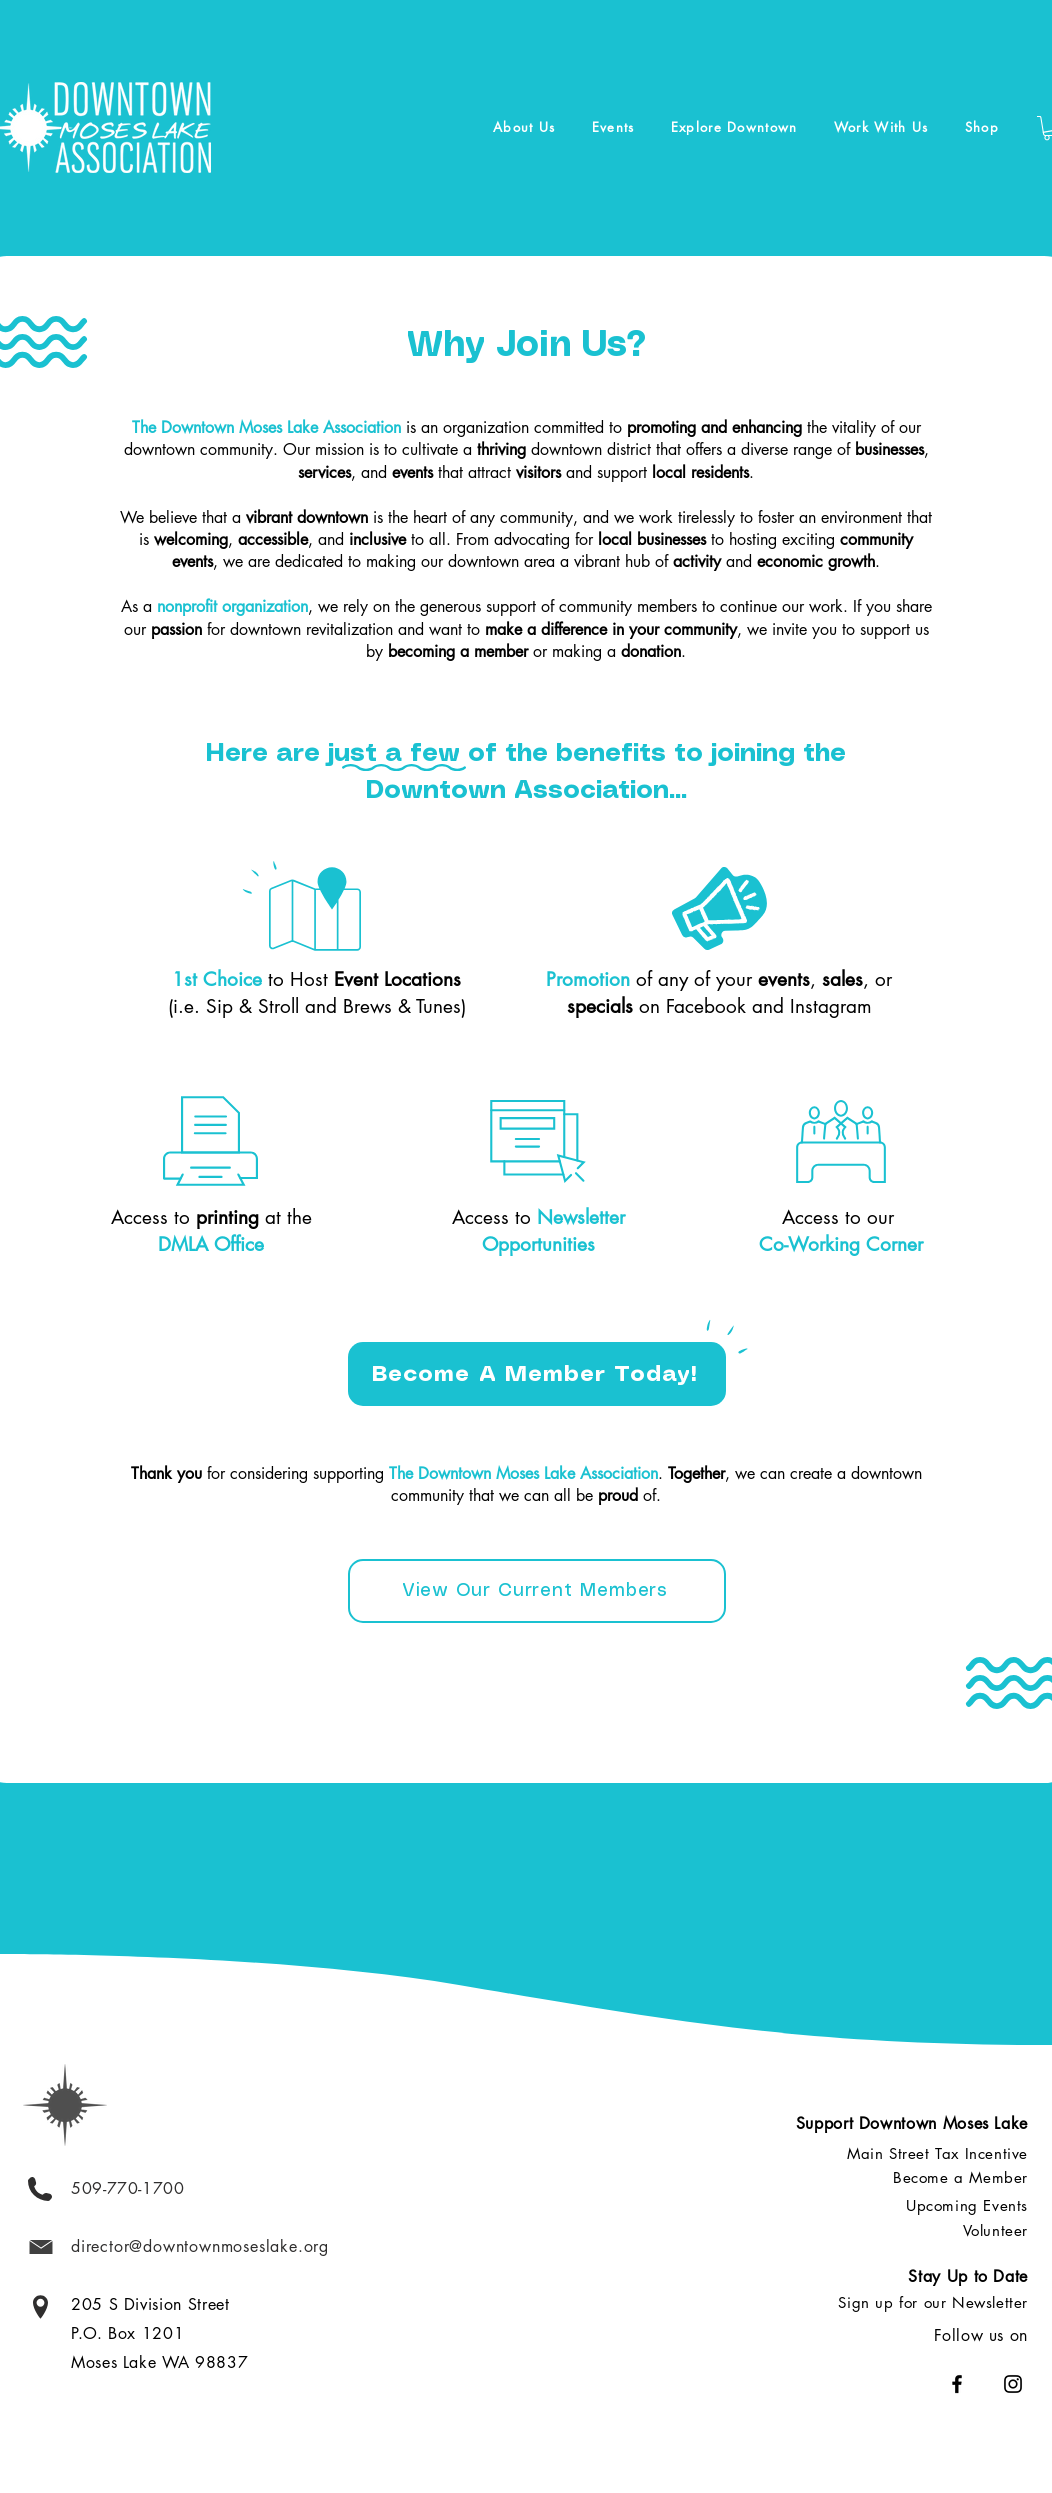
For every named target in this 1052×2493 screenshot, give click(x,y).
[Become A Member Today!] (537, 1374)
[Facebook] (957, 2384)
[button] (524, 127)
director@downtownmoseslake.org (200, 2246)
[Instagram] (1013, 2384)
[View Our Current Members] (537, 1591)
